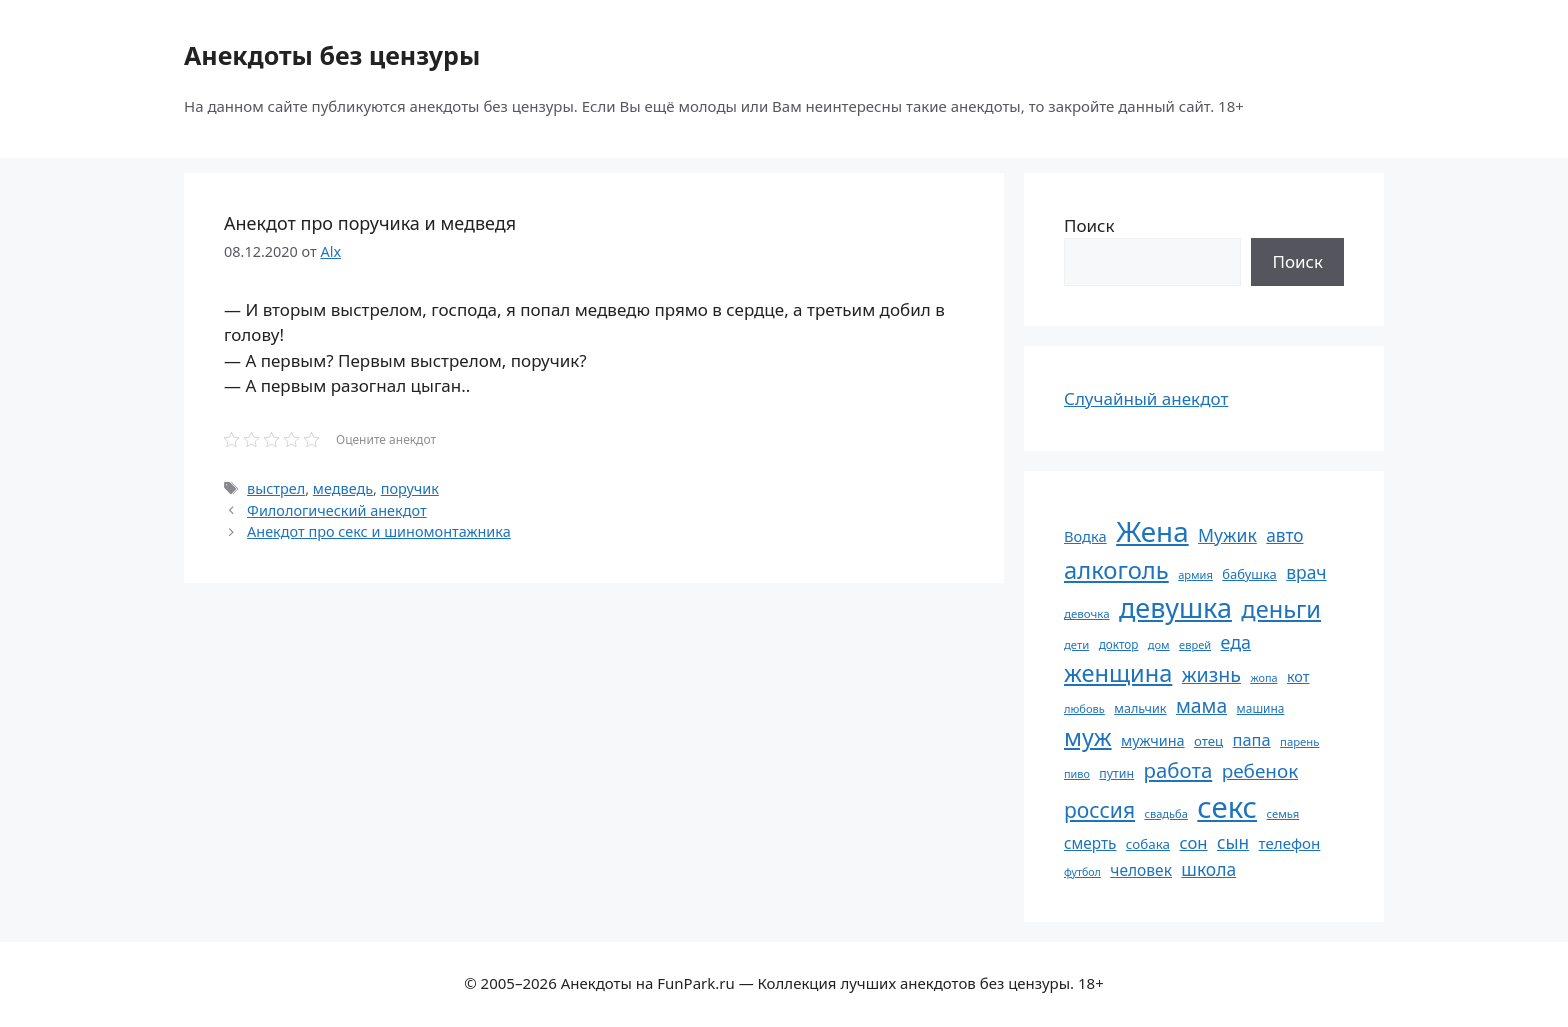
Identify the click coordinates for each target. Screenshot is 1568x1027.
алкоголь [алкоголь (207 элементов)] (1116, 570)
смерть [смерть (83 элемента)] (1090, 843)
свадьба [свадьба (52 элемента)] (1165, 813)
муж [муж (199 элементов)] (1088, 737)
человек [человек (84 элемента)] (1141, 870)
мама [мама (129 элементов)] (1201, 705)
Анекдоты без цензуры (332, 55)
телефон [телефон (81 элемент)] (1290, 843)
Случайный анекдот (1146, 398)
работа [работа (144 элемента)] (1178, 770)
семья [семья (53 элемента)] (1283, 813)
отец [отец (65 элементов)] (1208, 741)
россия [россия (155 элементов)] (1099, 809)
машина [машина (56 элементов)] (1261, 708)
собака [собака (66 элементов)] (1148, 844)
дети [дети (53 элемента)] (1076, 644)
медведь (343, 488)
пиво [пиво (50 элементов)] (1077, 773)
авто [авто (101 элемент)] (1284, 535)
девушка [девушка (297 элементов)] (1175, 607)
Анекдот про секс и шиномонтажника (379, 531)
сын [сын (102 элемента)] (1233, 842)
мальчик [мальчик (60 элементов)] (1140, 708)
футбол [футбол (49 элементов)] (1082, 872)
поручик (410, 488)
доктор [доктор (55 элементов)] (1119, 644)
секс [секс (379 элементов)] (1227, 807)
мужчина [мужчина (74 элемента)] (1153, 740)
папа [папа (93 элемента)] (1252, 739)
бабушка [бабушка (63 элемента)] (1249, 574)
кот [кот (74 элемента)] (1298, 676)
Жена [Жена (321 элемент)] (1152, 531)
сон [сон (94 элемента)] (1193, 842)
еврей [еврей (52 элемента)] (1195, 644)
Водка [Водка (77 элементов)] (1085, 536)
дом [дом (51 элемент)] (1159, 644)
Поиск (1089, 225)
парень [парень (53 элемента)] (1299, 741)
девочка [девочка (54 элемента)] (1087, 613)
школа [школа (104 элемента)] (1208, 869)
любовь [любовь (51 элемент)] (1084, 708)
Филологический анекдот (337, 510)
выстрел (276, 488)
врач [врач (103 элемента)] (1306, 572)
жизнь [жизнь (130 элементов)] (1211, 674)
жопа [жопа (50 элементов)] (1263, 677)
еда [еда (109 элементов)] (1236, 642)
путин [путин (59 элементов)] (1116, 773)
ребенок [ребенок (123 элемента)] (1260, 771)
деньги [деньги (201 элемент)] (1281, 609)
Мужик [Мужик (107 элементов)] (1227, 535)
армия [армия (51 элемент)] (1195, 574)
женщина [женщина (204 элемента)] (1118, 673)
